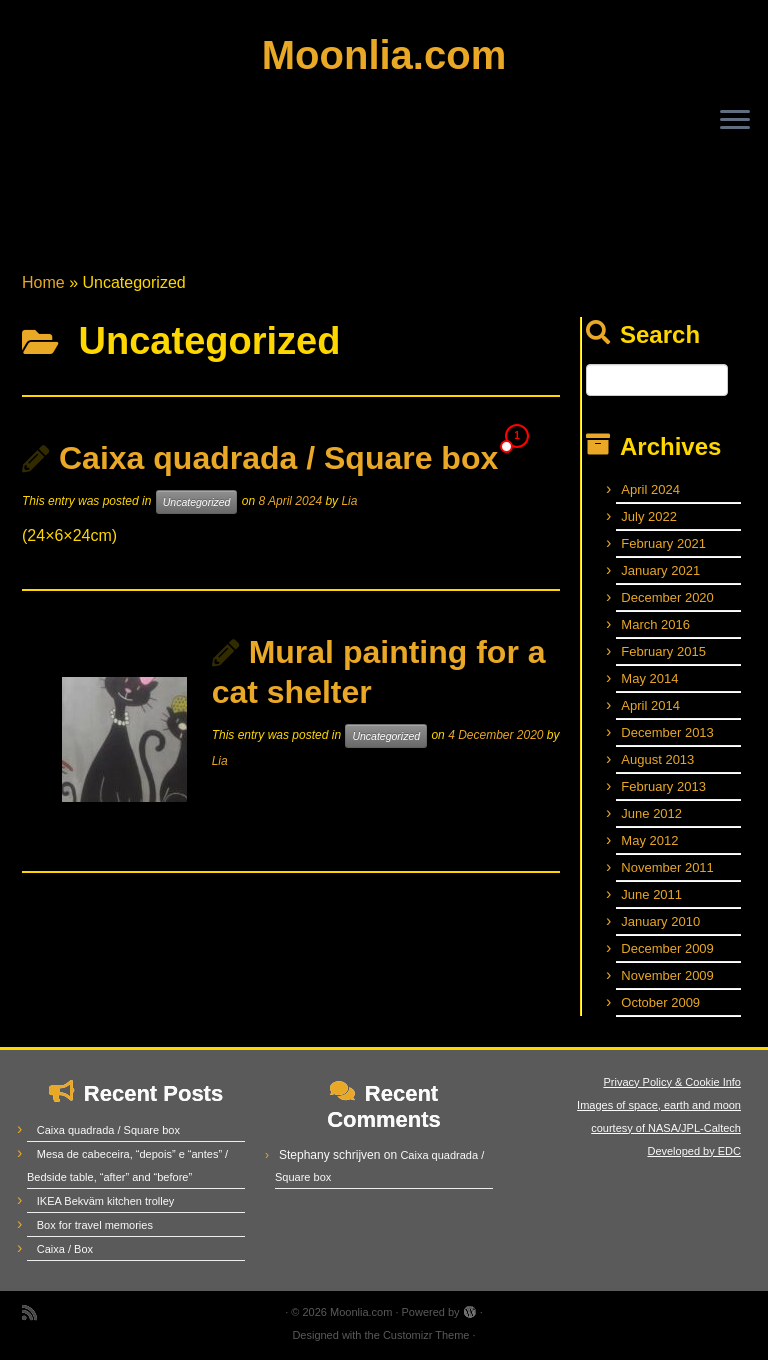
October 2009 (660, 1002)
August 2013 (657, 759)
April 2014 (650, 705)
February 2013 (663, 786)
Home (43, 282)
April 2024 (650, 489)
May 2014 (649, 678)
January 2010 (660, 921)
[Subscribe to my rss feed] (36, 1313)
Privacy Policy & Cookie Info (672, 1082)
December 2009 (667, 948)
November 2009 (667, 975)
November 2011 (667, 867)
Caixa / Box (65, 1249)
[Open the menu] (735, 121)
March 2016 (655, 624)
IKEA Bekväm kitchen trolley (106, 1201)
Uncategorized (197, 502)
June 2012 (651, 813)
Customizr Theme (426, 1335)
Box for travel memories (95, 1225)
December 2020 (667, 597)
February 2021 (663, 543)
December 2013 (667, 732)
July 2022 (649, 516)
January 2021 (660, 570)
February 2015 (663, 651)
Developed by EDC (694, 1151)
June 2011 (651, 894)
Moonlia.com (384, 55)
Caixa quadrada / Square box (278, 458)
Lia (349, 501)
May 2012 (649, 840)
